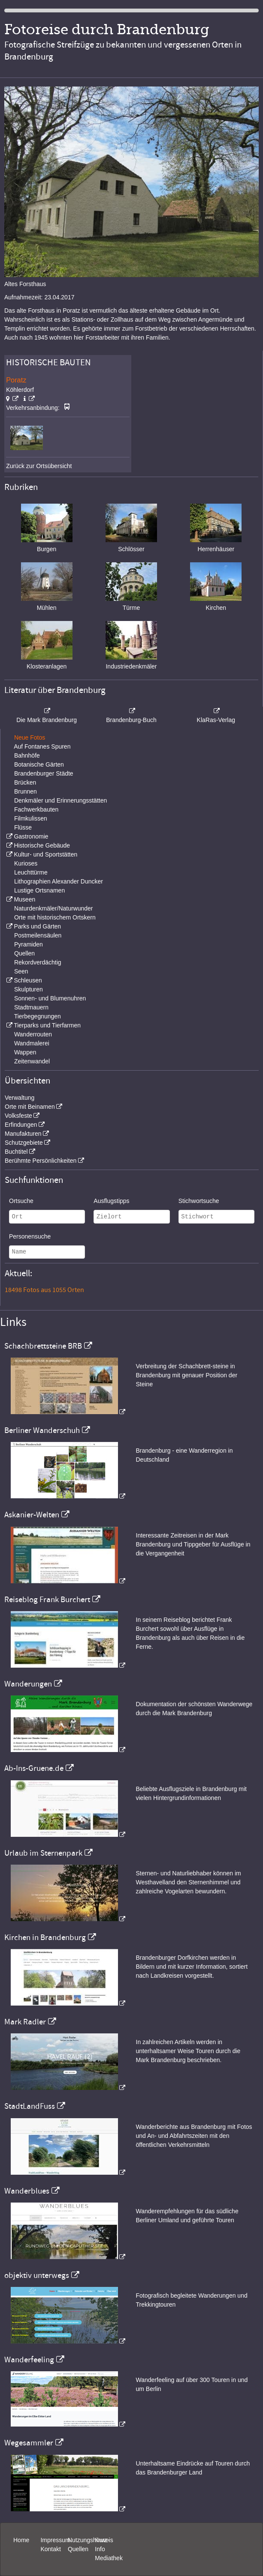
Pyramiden (28, 944)
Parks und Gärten (37, 926)
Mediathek (109, 2558)
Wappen (25, 1052)
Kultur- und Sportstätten (45, 854)
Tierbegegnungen (37, 1016)
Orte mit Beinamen (30, 1106)
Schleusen (28, 980)
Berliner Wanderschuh (42, 1430)
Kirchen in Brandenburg (45, 1937)
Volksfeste (18, 1115)
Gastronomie (31, 836)
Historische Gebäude (42, 845)
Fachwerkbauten (36, 809)
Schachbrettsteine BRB (43, 1346)
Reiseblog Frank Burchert (47, 1599)
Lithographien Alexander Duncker (58, 881)
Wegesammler (28, 2443)
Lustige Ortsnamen (39, 890)
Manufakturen (23, 1133)
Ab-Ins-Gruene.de (33, 1768)
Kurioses (25, 863)
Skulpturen (28, 989)
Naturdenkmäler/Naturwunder (53, 908)
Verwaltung (19, 1097)
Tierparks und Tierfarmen (47, 1025)
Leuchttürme (31, 872)
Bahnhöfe (27, 755)
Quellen (24, 953)
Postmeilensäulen (38, 935)
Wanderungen (28, 1684)
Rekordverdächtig (37, 962)
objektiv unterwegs (36, 2275)
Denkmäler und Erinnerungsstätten (60, 800)
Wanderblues (26, 2191)
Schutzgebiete (24, 1142)
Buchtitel (16, 1151)
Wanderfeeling (29, 2360)
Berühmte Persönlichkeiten (40, 1160)
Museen (24, 899)
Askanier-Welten (31, 1515)
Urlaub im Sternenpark (43, 1853)
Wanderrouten (33, 1034)
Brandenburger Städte (43, 773)
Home (21, 2540)
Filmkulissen (30, 818)
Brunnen (25, 791)
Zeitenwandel (32, 1061)
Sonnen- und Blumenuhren (50, 998)
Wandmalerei (31, 1043)
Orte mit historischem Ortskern (55, 917)
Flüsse (23, 827)
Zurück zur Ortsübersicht (39, 466)
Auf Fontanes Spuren (42, 746)
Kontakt (50, 2549)
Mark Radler (25, 2022)
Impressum (55, 2540)
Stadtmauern (31, 1007)
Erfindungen (21, 1124)
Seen (21, 971)
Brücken (25, 782)
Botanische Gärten (39, 764)
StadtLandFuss (29, 2106)
